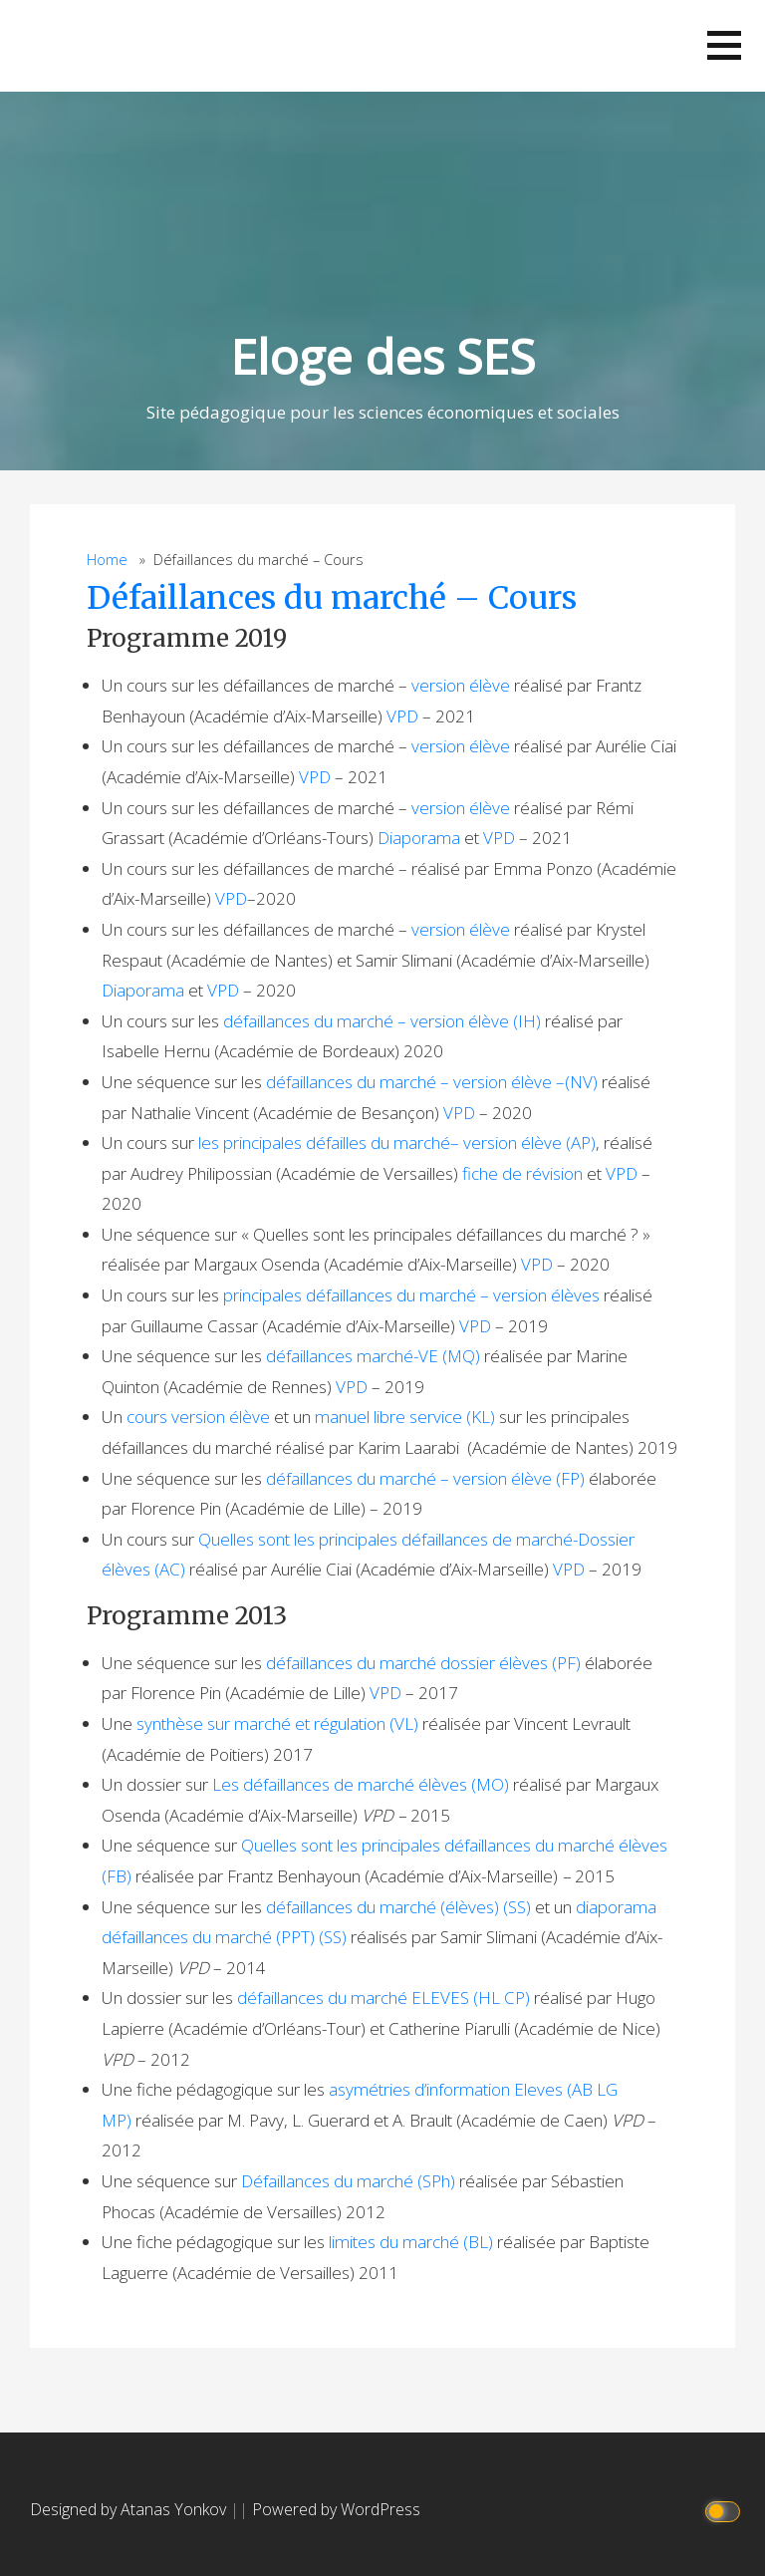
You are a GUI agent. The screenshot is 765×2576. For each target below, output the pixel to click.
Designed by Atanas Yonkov (130, 2509)
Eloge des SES (382, 356)
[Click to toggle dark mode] (725, 2509)
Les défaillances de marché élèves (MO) (360, 1784)
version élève (460, 685)
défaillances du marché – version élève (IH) (382, 1020)
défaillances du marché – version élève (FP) (425, 1478)
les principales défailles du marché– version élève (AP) (397, 1142)
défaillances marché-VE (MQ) (373, 1355)
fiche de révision (522, 1173)
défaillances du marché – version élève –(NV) (432, 1081)
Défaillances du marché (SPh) (348, 2180)
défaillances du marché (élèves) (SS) (398, 1906)
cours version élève (198, 1416)
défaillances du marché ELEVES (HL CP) (383, 1997)
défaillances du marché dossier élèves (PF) (423, 1662)
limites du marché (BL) (411, 2241)
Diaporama (419, 837)
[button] (724, 45)
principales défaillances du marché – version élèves (411, 1295)
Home (107, 559)
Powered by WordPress (336, 2509)
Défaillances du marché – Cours (332, 598)
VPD (402, 716)
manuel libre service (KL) (405, 1416)
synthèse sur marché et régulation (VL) (277, 1723)
